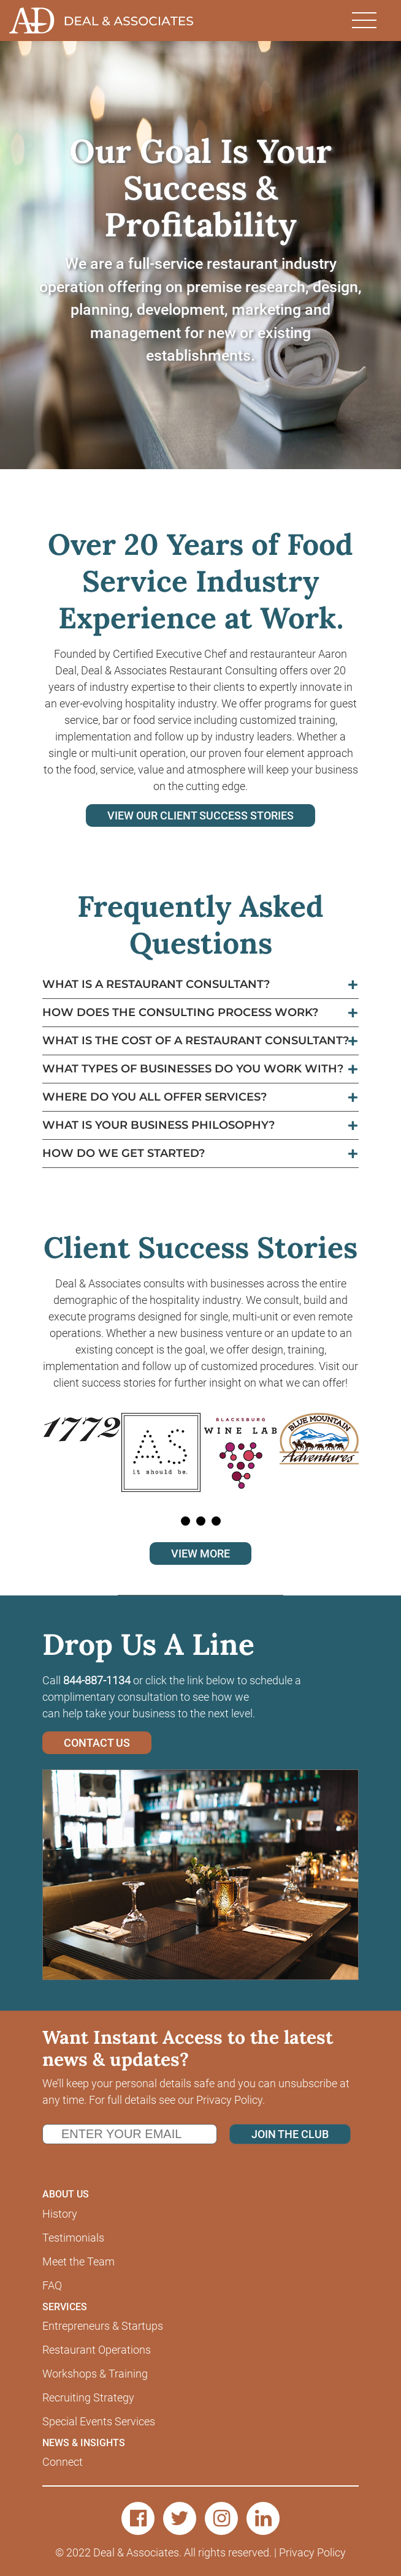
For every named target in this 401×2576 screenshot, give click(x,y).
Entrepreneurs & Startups (102, 2325)
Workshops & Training (95, 2373)
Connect (62, 2461)
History (59, 2213)
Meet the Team (78, 2261)
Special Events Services (98, 2421)
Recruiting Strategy (88, 2397)
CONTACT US (97, 1742)
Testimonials (73, 2237)
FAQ (52, 2285)
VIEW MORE (200, 1553)
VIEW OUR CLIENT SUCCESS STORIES (200, 815)
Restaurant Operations (96, 2349)
